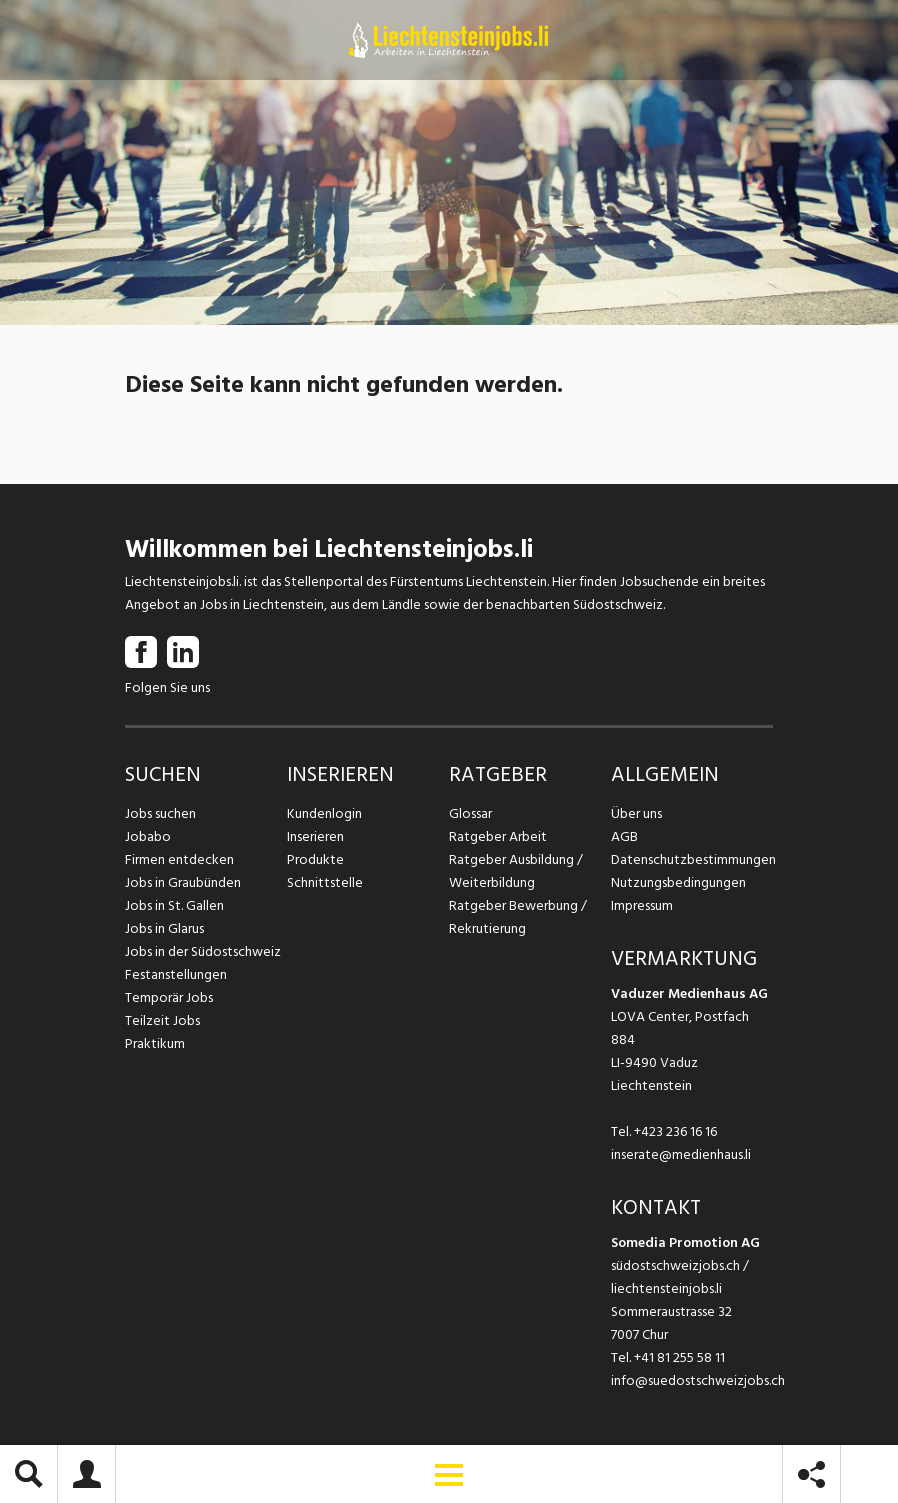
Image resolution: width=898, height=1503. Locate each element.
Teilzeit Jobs (162, 1020)
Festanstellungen (176, 974)
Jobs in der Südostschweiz (203, 951)
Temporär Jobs (169, 997)
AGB (624, 836)
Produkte (315, 859)
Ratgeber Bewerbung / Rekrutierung (518, 917)
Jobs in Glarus (164, 928)
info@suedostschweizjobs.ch (698, 1380)
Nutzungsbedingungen (678, 882)
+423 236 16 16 (675, 1131)
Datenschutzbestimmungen (692, 859)
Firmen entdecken (179, 859)
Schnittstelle (325, 882)
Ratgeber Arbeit (498, 836)
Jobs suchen (160, 813)
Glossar (470, 813)
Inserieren (315, 836)
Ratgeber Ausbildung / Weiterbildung (516, 871)
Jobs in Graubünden (183, 882)
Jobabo (148, 836)
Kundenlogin (324, 813)
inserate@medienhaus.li (681, 1154)
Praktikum (155, 1043)
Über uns (636, 813)
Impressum (642, 905)
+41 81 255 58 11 (679, 1357)
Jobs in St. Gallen (174, 905)
